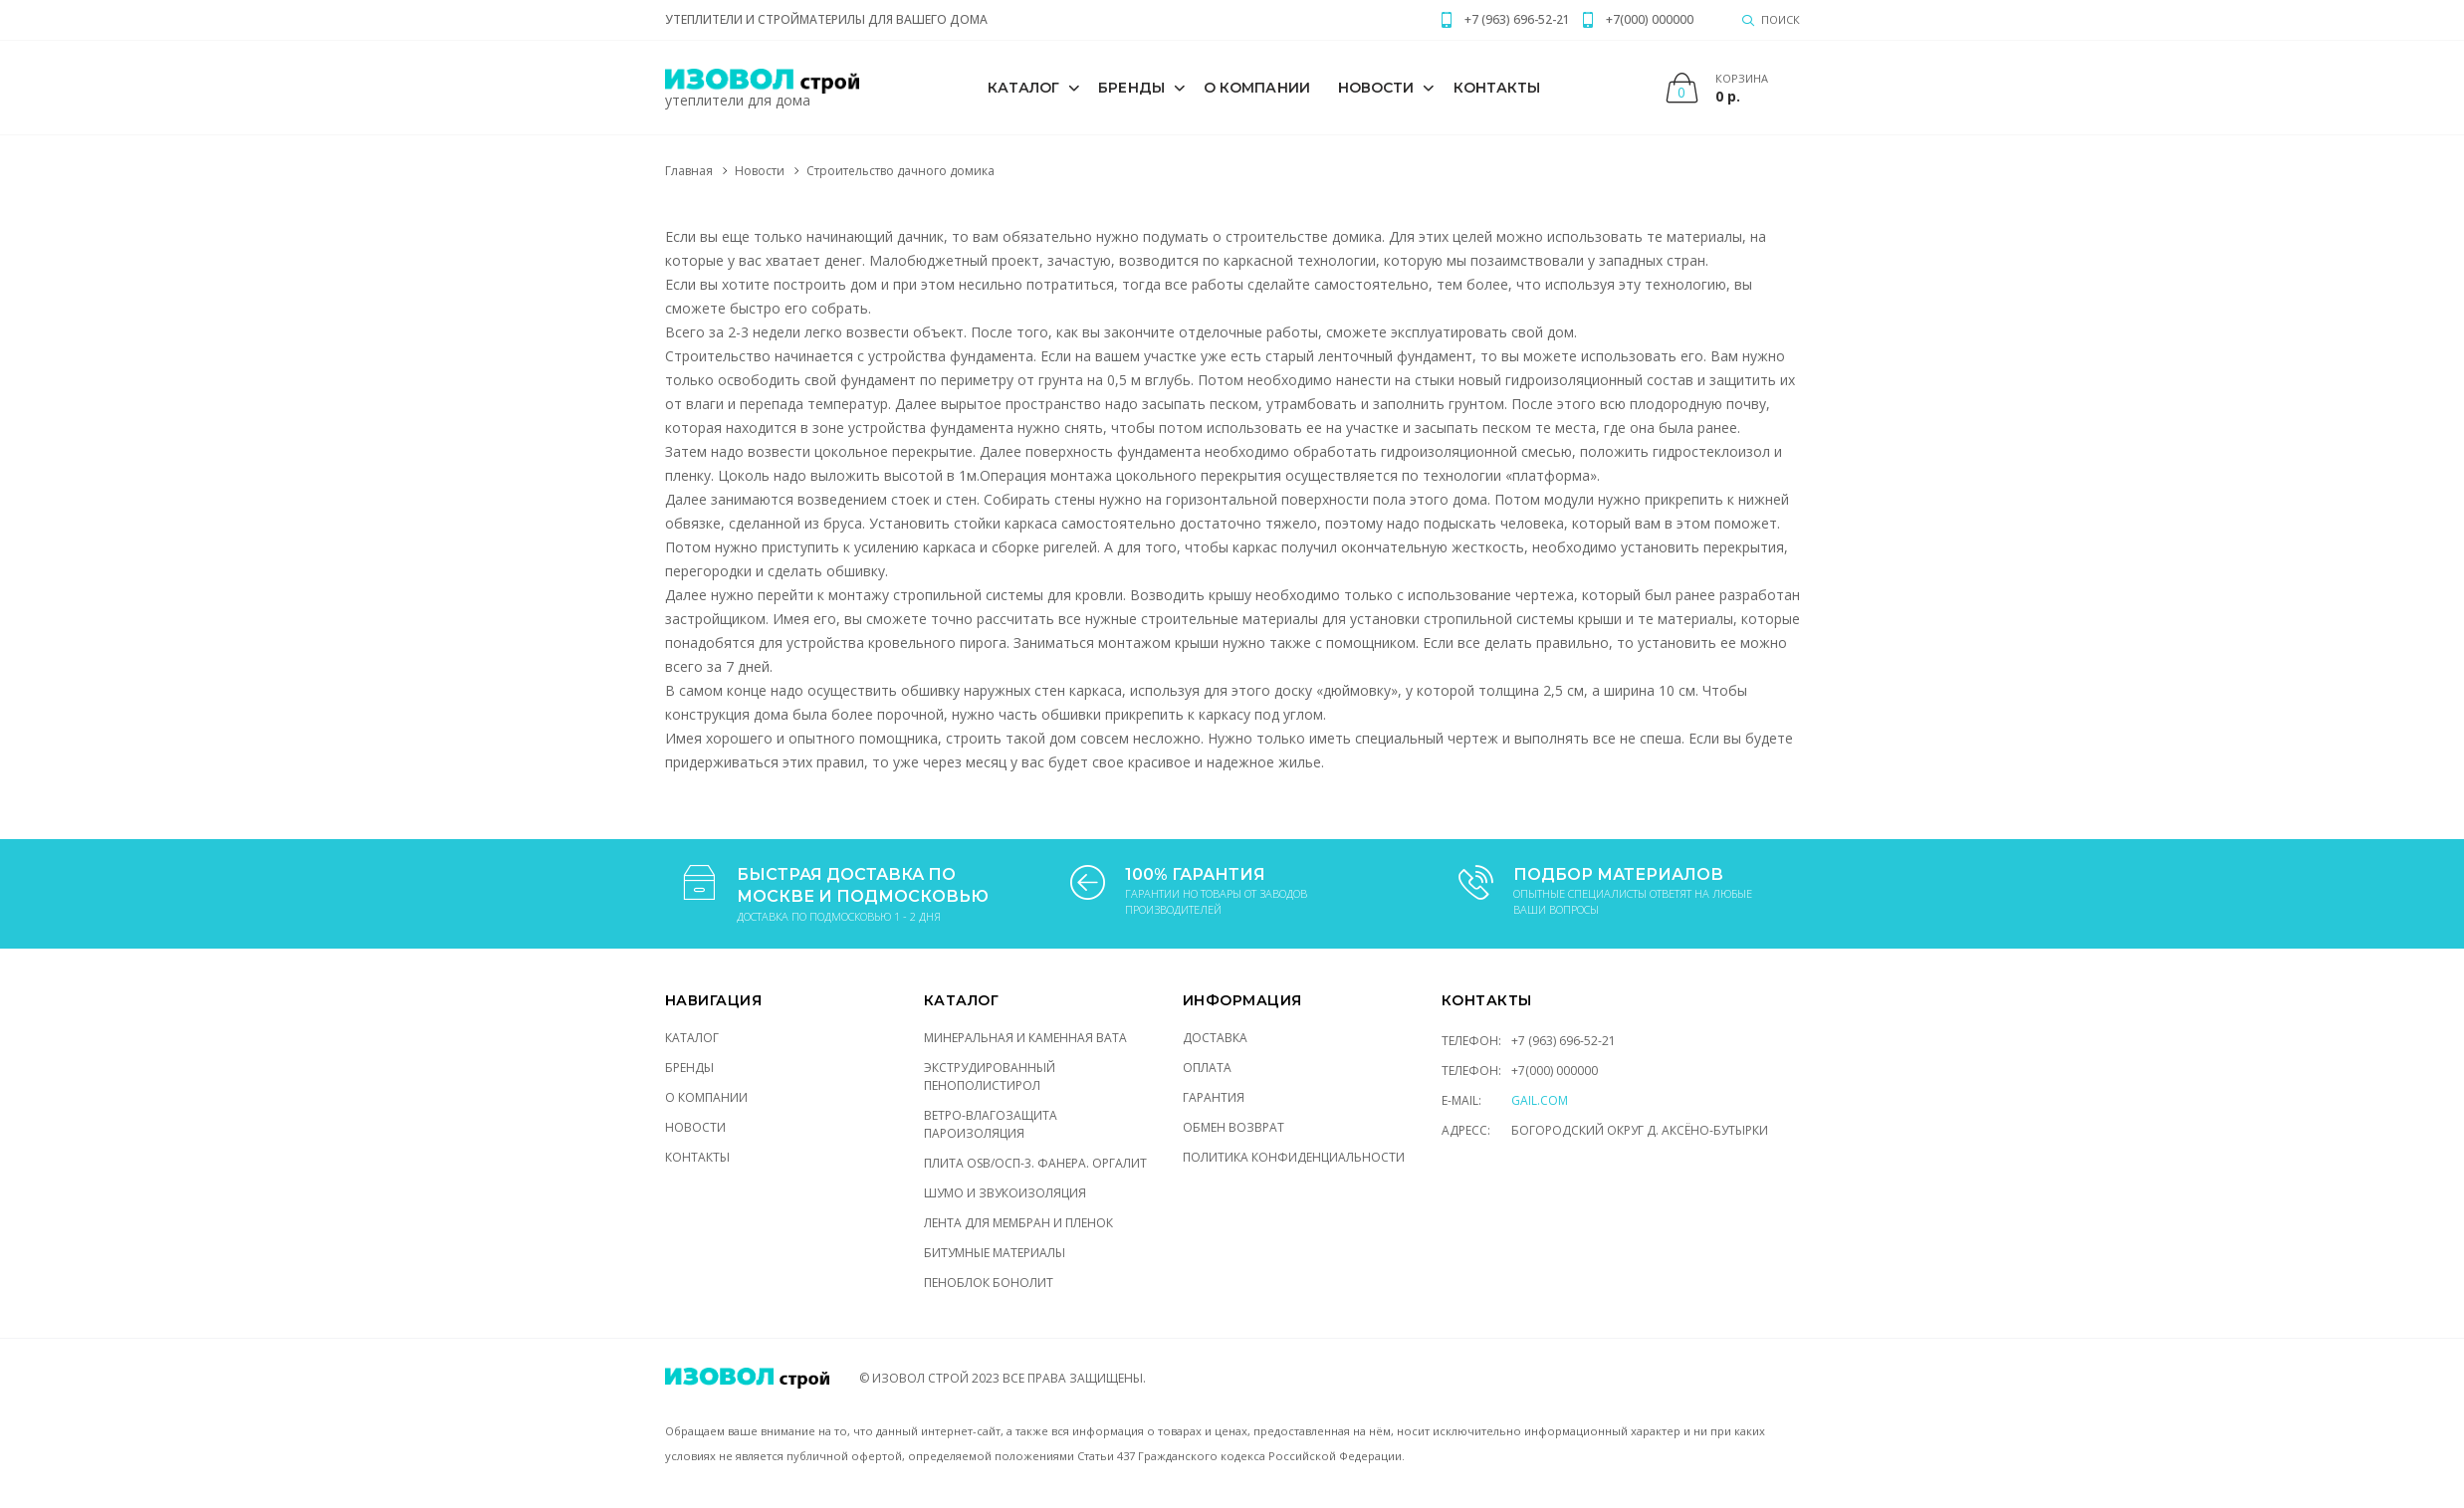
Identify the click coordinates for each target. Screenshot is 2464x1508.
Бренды (1131, 88)
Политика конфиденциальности (1294, 1157)
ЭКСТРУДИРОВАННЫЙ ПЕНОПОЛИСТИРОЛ (989, 1076)
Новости (1376, 88)
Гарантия (1213, 1097)
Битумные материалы (994, 1252)
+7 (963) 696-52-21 (1563, 1040)
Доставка (1215, 1037)
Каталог (1024, 88)
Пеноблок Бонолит (988, 1282)
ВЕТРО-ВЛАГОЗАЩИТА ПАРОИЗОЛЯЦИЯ (990, 1124)
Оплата (1207, 1067)
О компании (1257, 88)
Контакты (1497, 88)
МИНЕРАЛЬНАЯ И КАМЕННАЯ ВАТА (1025, 1037)
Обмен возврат (1233, 1127)
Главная (689, 170)
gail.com (1539, 1100)
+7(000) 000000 (1554, 1070)
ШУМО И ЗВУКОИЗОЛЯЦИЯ (1005, 1193)
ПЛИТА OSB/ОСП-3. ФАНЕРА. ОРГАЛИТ (1035, 1163)
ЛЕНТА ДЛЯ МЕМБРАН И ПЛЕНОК (1018, 1222)
